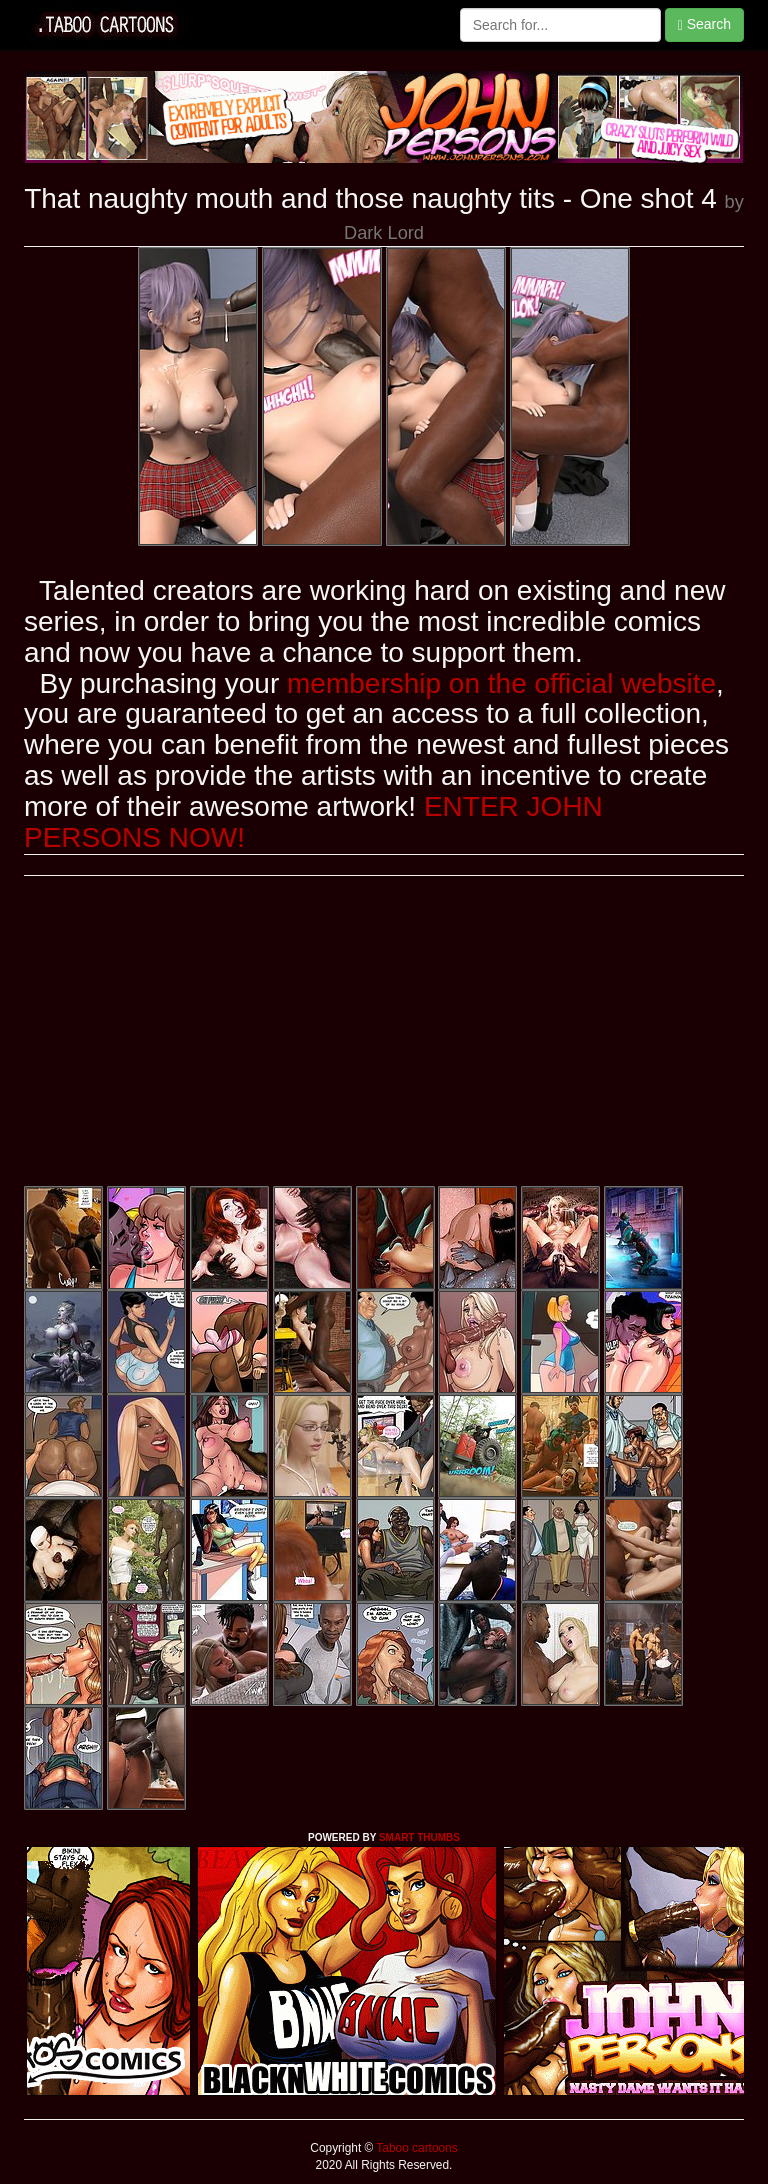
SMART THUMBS (419, 1837)
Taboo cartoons (415, 2148)
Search (704, 24)
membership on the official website (501, 683)
